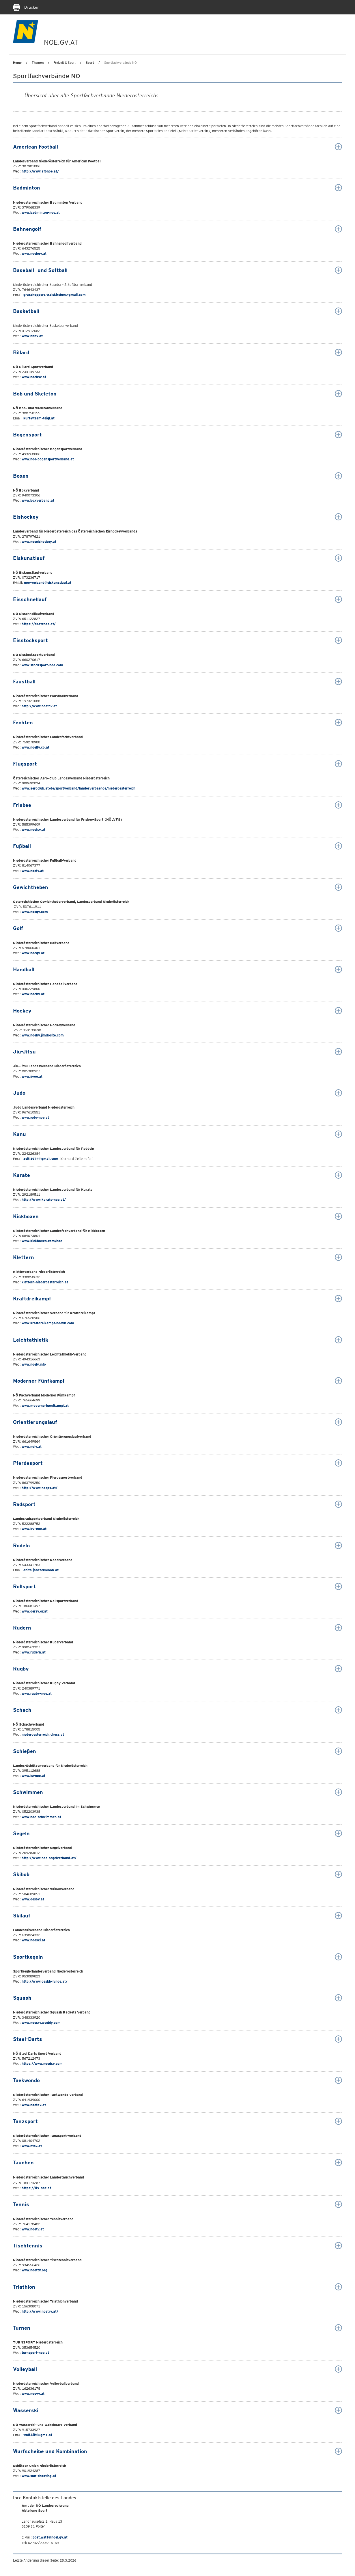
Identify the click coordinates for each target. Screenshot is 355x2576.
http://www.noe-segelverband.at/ (49, 1858)
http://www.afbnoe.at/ (40, 171)
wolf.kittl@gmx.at (37, 2435)
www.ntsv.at (32, 2146)
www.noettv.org (34, 2270)
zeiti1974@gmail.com (40, 1158)
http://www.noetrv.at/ (40, 2311)
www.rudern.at (34, 1652)
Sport (90, 63)
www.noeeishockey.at (39, 541)
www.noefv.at (33, 871)
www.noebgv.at (34, 253)
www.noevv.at (33, 2393)
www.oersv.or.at (35, 1611)
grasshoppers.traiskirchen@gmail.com (54, 295)
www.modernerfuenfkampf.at (45, 1405)
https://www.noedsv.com (42, 2063)
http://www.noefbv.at (39, 706)
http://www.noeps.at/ (39, 1488)
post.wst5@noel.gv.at (50, 2537)
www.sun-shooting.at (39, 2476)
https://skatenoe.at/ (39, 624)
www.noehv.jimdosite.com (43, 1035)
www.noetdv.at (34, 2105)
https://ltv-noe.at (36, 2188)
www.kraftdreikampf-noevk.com (48, 1323)
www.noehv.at (33, 994)
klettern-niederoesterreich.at (45, 1282)
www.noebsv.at (34, 377)
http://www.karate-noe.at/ (44, 1199)
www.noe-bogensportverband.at (48, 459)
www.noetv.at (33, 2229)
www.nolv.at (32, 1446)
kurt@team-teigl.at (39, 418)
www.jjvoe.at (32, 1076)
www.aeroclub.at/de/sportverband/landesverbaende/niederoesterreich (78, 788)
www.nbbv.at (32, 336)
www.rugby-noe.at (36, 1693)
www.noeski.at (33, 1940)
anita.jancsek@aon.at (41, 1570)
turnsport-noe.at (35, 2352)
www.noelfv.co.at (35, 747)
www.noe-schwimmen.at (41, 1817)
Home (17, 63)
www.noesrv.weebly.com (41, 2022)
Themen (38, 63)
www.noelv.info (34, 1364)
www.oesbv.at (33, 1899)
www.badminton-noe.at (41, 212)
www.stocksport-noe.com (42, 665)
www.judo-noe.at (35, 1117)
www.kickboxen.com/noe (42, 1241)
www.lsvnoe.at (33, 1775)
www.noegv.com (35, 912)
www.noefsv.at (33, 829)
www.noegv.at (33, 953)
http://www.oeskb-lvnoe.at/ (45, 1981)
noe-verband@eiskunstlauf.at (47, 582)
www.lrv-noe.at (34, 1529)
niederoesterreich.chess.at (43, 1734)
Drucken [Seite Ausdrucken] (26, 7)
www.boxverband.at (38, 500)
